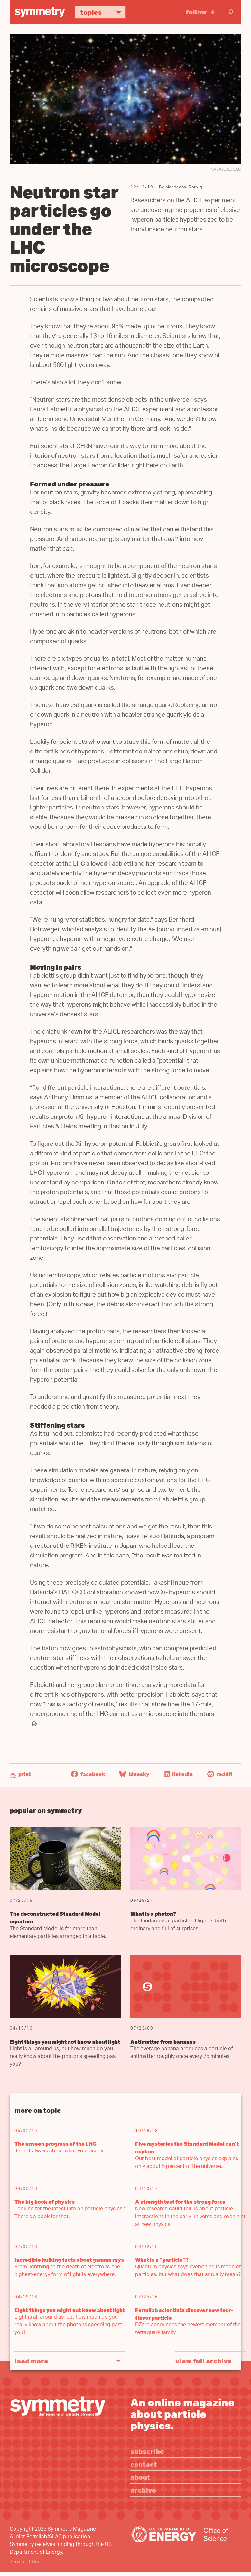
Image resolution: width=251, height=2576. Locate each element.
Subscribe (147, 2451)
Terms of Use (25, 2562)
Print (24, 1774)
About (140, 2477)
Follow (196, 11)
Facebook (88, 1774)
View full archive (203, 2360)
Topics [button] (103, 12)
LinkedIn (178, 1774)
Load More (31, 2360)
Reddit (219, 1774)
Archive (143, 2489)
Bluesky (134, 1774)
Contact (143, 2464)
